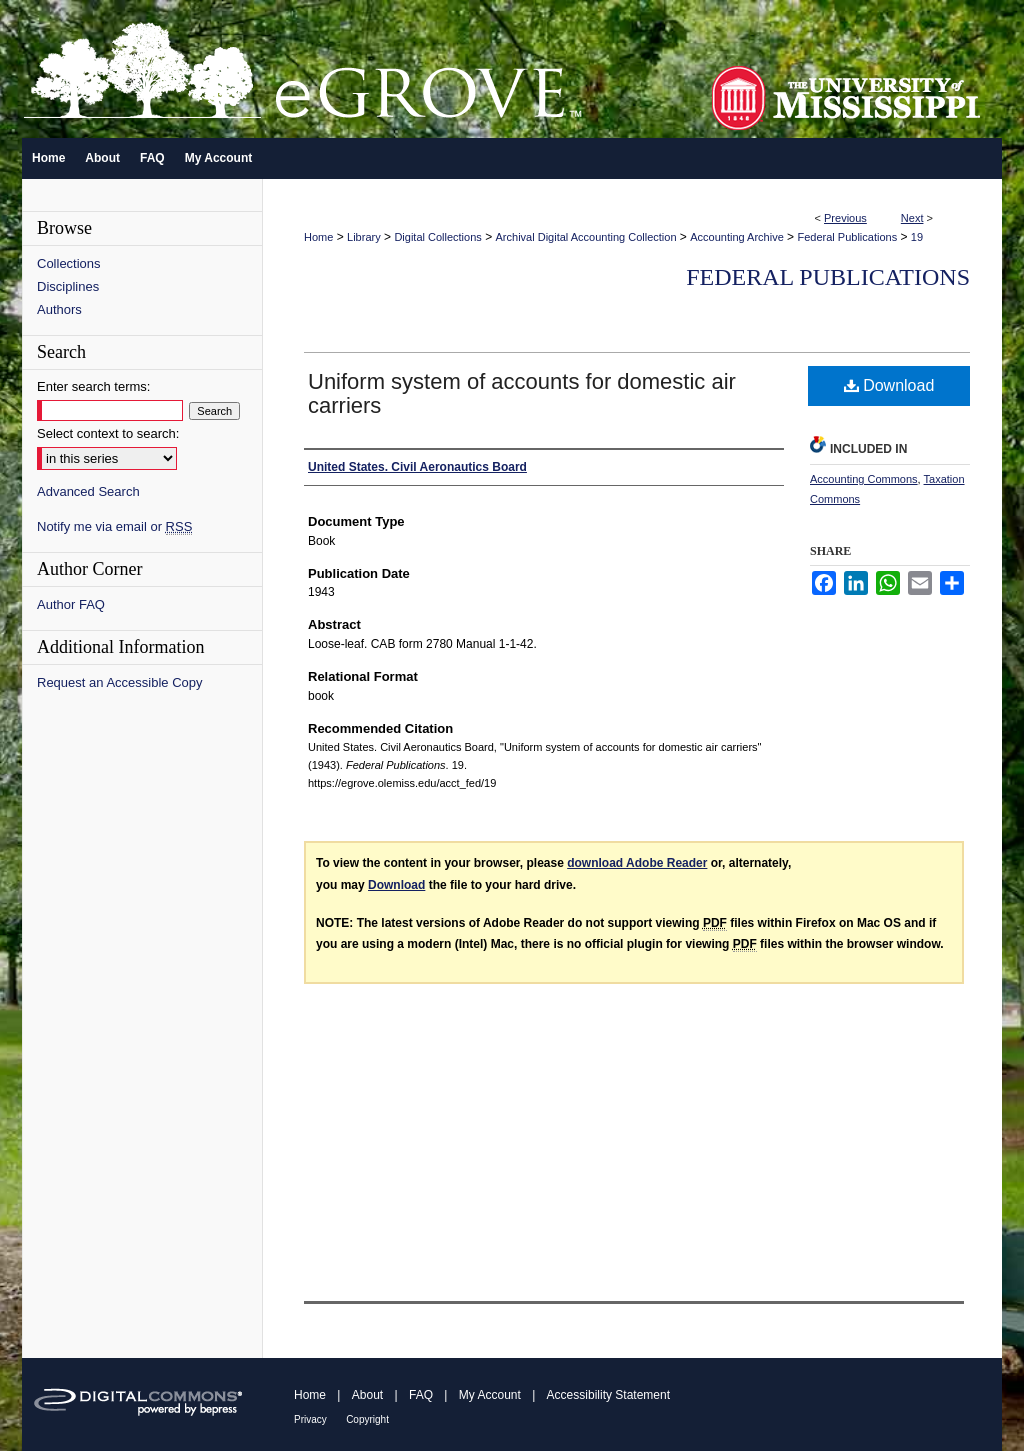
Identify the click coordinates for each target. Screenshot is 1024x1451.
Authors (59, 309)
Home (318, 237)
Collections (69, 263)
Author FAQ (71, 604)
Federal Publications (847, 237)
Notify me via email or (114, 526)
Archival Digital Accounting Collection (586, 237)
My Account (490, 1395)
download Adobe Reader (637, 863)
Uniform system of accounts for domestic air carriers (522, 393)
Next (912, 218)
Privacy (310, 1419)
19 (917, 237)
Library (364, 237)
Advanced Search (88, 491)
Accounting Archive (737, 237)
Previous (845, 218)
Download (889, 385)
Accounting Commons (864, 479)
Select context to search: (108, 433)
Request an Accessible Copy (119, 682)
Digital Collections (437, 237)
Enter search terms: (93, 386)
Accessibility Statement (608, 1395)
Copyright (367, 1419)
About (367, 1395)
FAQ (421, 1395)
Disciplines (68, 286)
